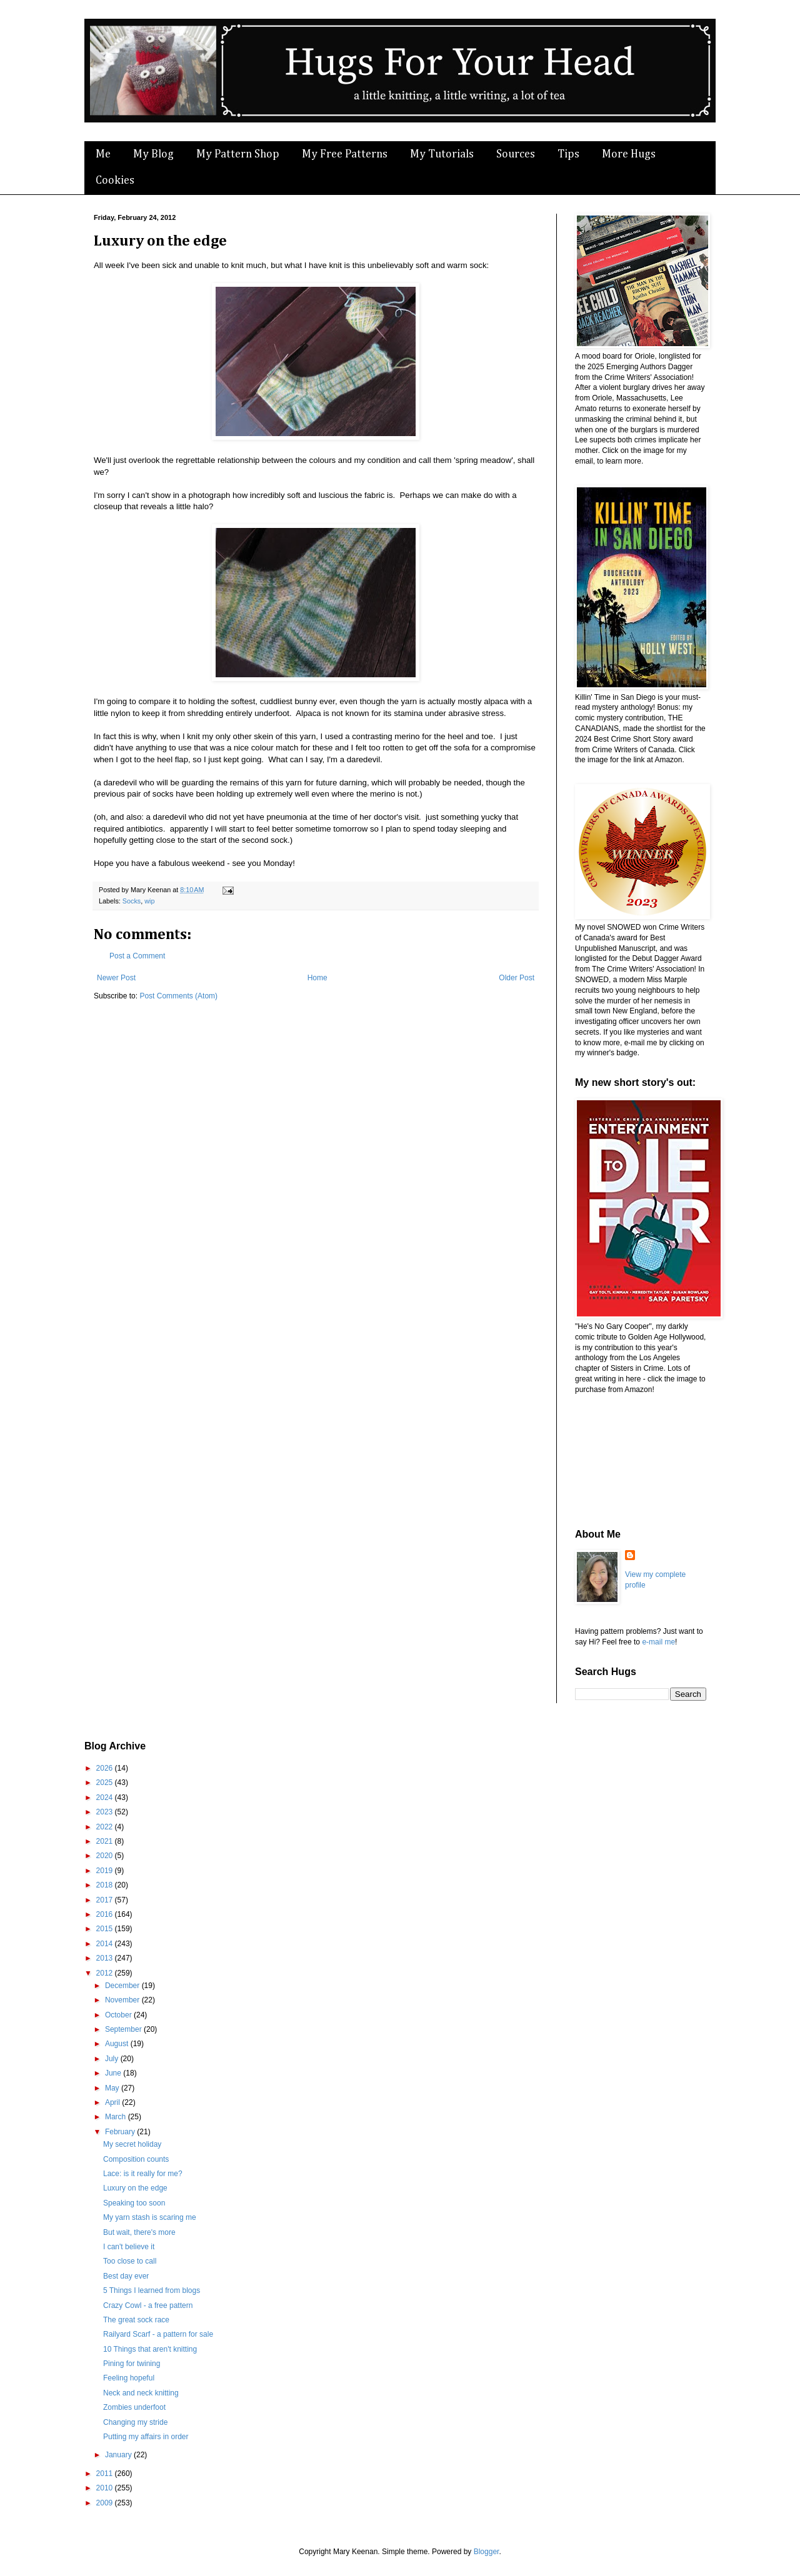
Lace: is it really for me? (142, 2173)
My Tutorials (442, 154)
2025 (105, 1782)
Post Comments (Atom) (178, 996)
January (119, 2454)
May (113, 2088)
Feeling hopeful (128, 2378)
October (119, 2015)
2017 (105, 1900)
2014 (105, 1943)
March (116, 2116)
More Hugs (629, 154)
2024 (105, 1797)
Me (103, 154)
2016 (105, 1914)
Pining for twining (131, 2363)
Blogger (486, 2551)
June (114, 2073)
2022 (105, 1827)
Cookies (115, 180)
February (121, 2131)
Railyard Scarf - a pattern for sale (158, 2334)
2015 (105, 1928)
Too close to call (129, 2261)
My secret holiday (132, 2144)
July (113, 2058)
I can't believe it (128, 2246)
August (118, 2043)
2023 (105, 1812)
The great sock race (136, 2319)
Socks (131, 901)
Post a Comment (137, 956)
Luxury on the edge (135, 2188)
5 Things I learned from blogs (151, 2290)
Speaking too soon (134, 2203)
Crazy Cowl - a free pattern (147, 2305)
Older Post (516, 977)
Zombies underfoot (134, 2407)
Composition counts (136, 2159)
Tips (568, 154)
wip (149, 901)
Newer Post (116, 977)
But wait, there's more (139, 2232)
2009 (105, 2503)
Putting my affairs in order (146, 2436)
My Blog (153, 154)
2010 (105, 2488)
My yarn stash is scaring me (149, 2217)
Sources (515, 154)
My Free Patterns (345, 154)
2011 (105, 2473)
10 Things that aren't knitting (150, 2349)
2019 (105, 1870)
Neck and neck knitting (141, 2393)
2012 (105, 1973)
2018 (105, 1885)
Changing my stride (135, 2422)
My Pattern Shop (237, 154)
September (124, 2029)
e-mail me (658, 1642)
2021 (105, 1841)
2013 (105, 1958)
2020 (105, 1855)
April (113, 2102)
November (123, 2000)
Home (318, 977)
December (123, 1985)
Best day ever (126, 2276)
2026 (105, 1768)
